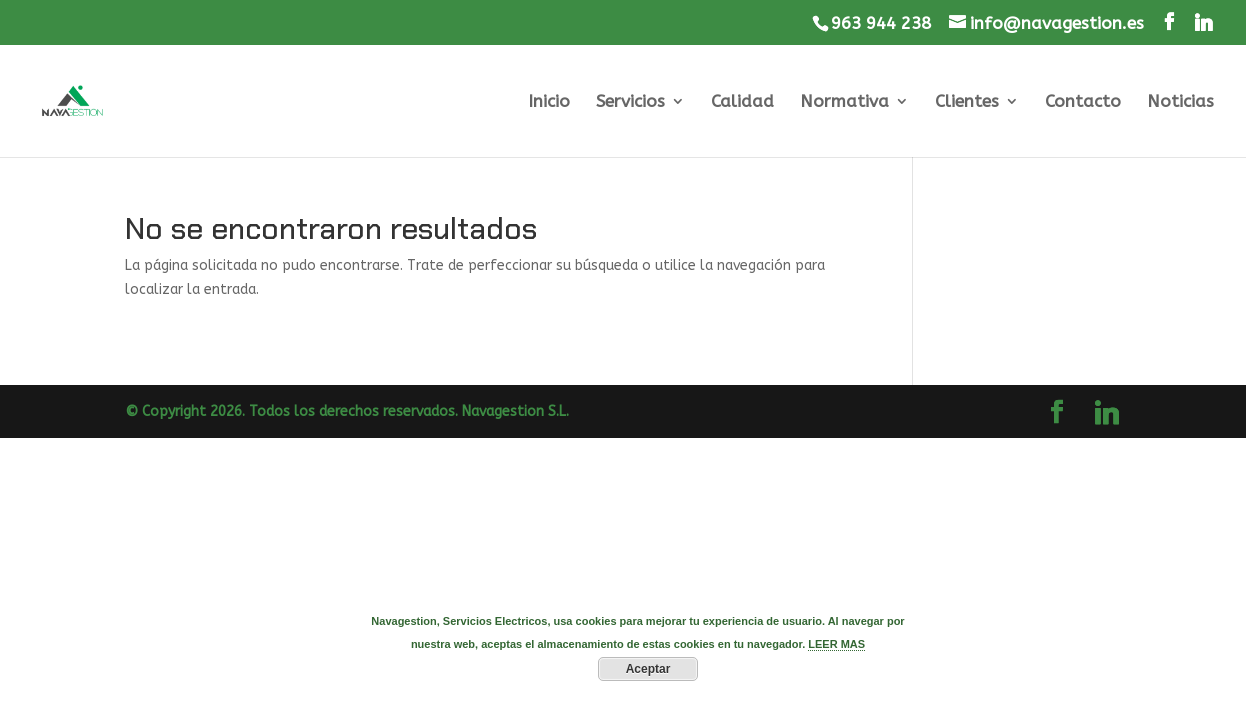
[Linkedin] (1203, 22)
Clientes (967, 102)
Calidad (742, 102)
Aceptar (648, 669)
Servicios (630, 102)
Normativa (844, 102)
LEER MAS (836, 644)
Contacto (1083, 102)
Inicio (549, 102)
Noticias (1180, 102)
